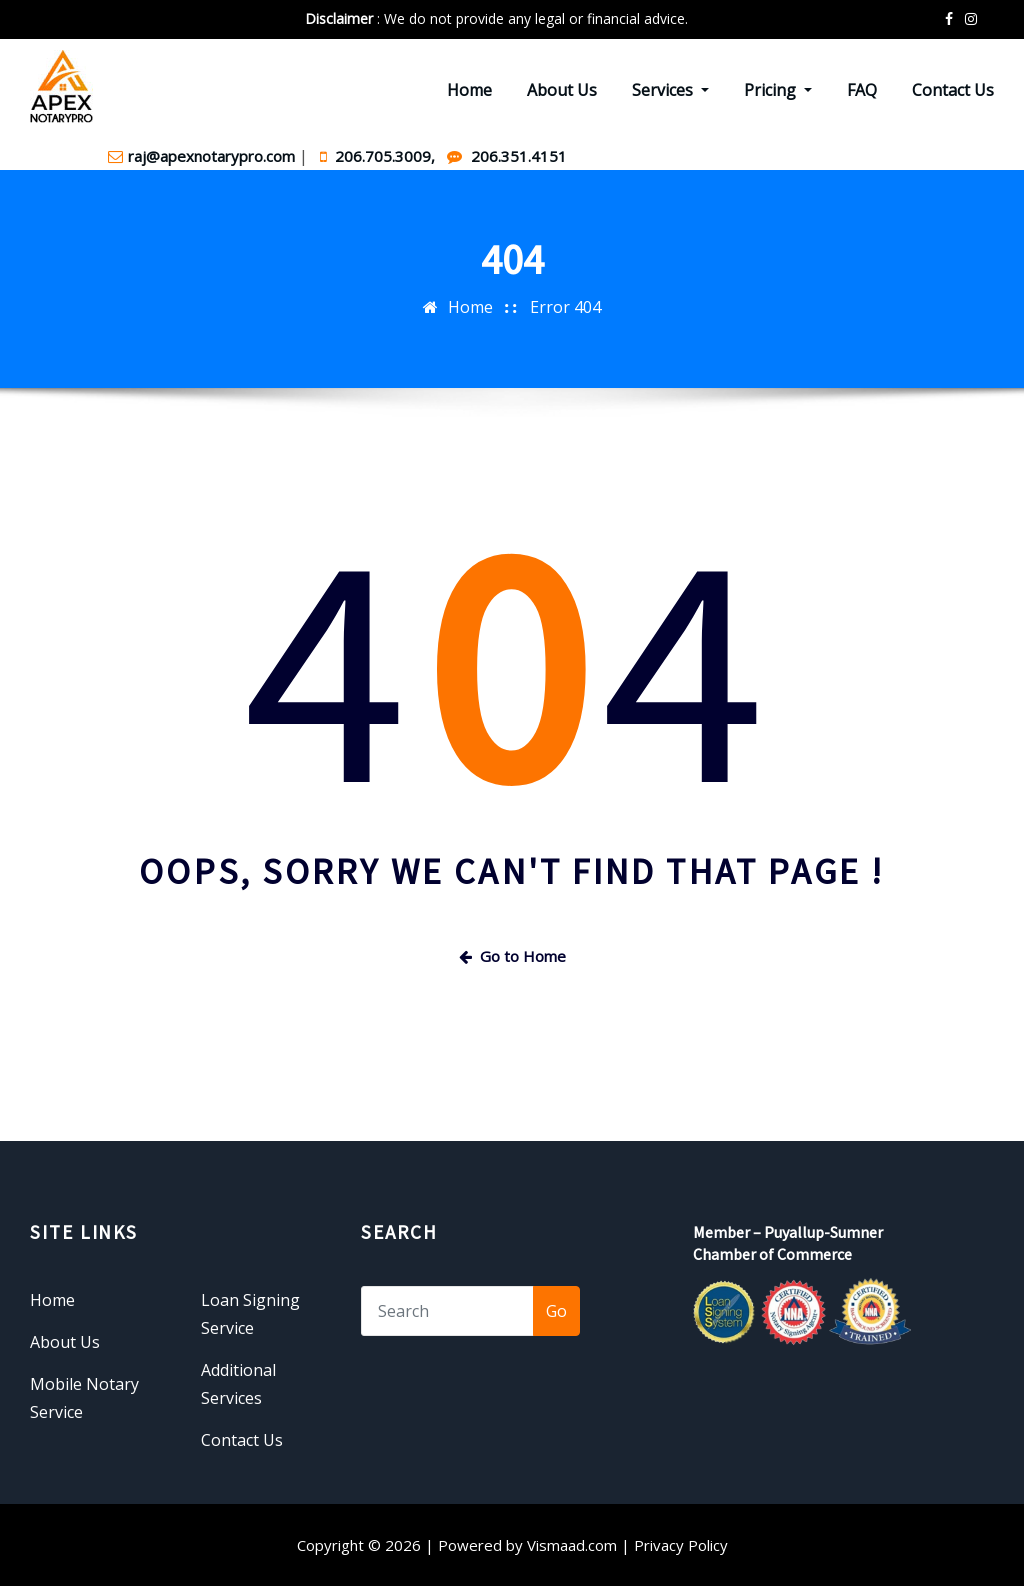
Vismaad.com (572, 1545)
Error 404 (565, 307)
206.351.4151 (507, 156)
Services (670, 90)
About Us (562, 90)
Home (469, 90)
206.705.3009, (379, 156)
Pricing (778, 90)
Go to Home (512, 956)
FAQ (862, 90)
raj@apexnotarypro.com (203, 156)
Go (556, 1311)
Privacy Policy (681, 1545)
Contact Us (953, 90)
